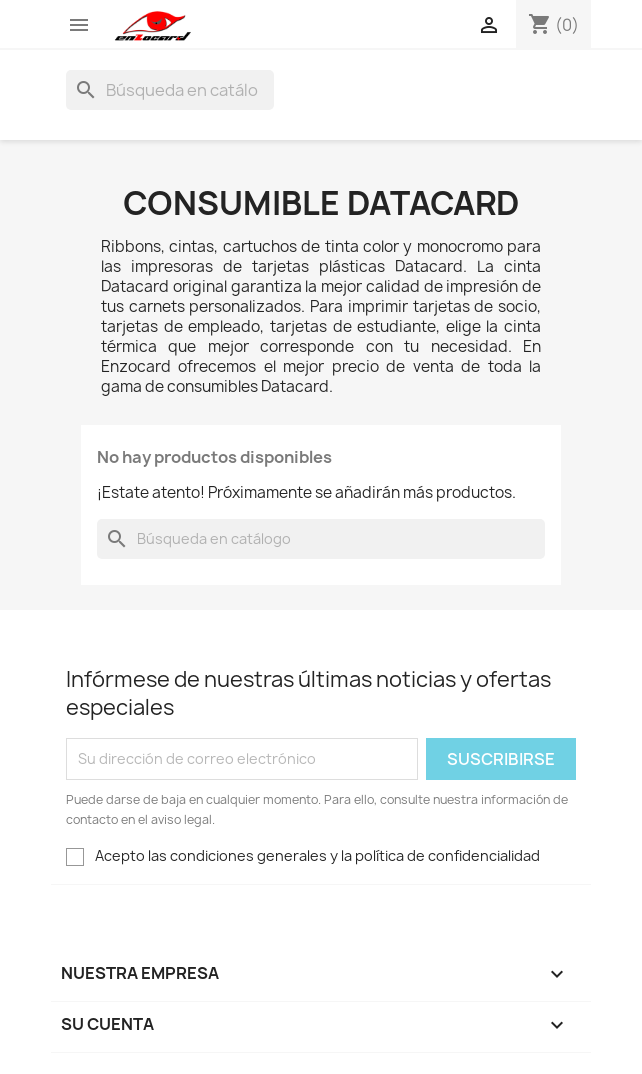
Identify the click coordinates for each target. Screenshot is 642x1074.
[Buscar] (170, 90)
